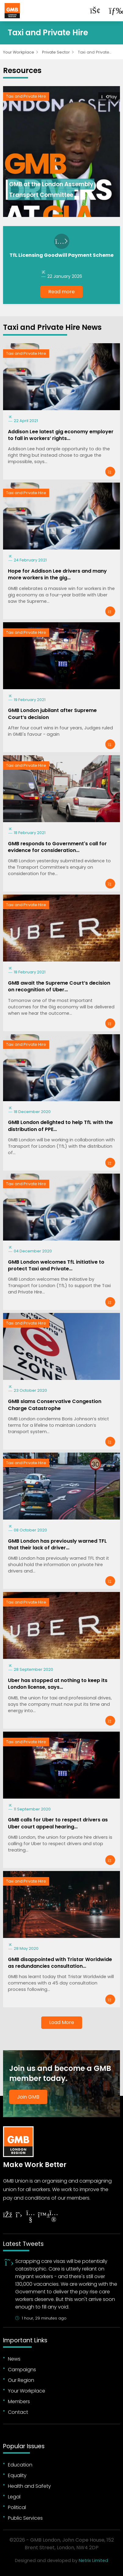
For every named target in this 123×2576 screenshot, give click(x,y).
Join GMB (28, 2096)
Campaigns (22, 2369)
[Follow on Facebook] (7, 2215)
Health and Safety (29, 2486)
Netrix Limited (93, 2560)
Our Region (21, 2380)
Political (17, 2507)
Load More (61, 2022)
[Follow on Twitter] (19, 2215)
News (14, 2358)
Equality (17, 2475)
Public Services (25, 2518)
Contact (18, 2412)
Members (19, 2401)
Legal (14, 2496)
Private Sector (56, 52)
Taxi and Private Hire (26, 96)
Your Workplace (18, 52)
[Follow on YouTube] (30, 2217)
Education (20, 2464)
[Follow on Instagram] (53, 2217)
